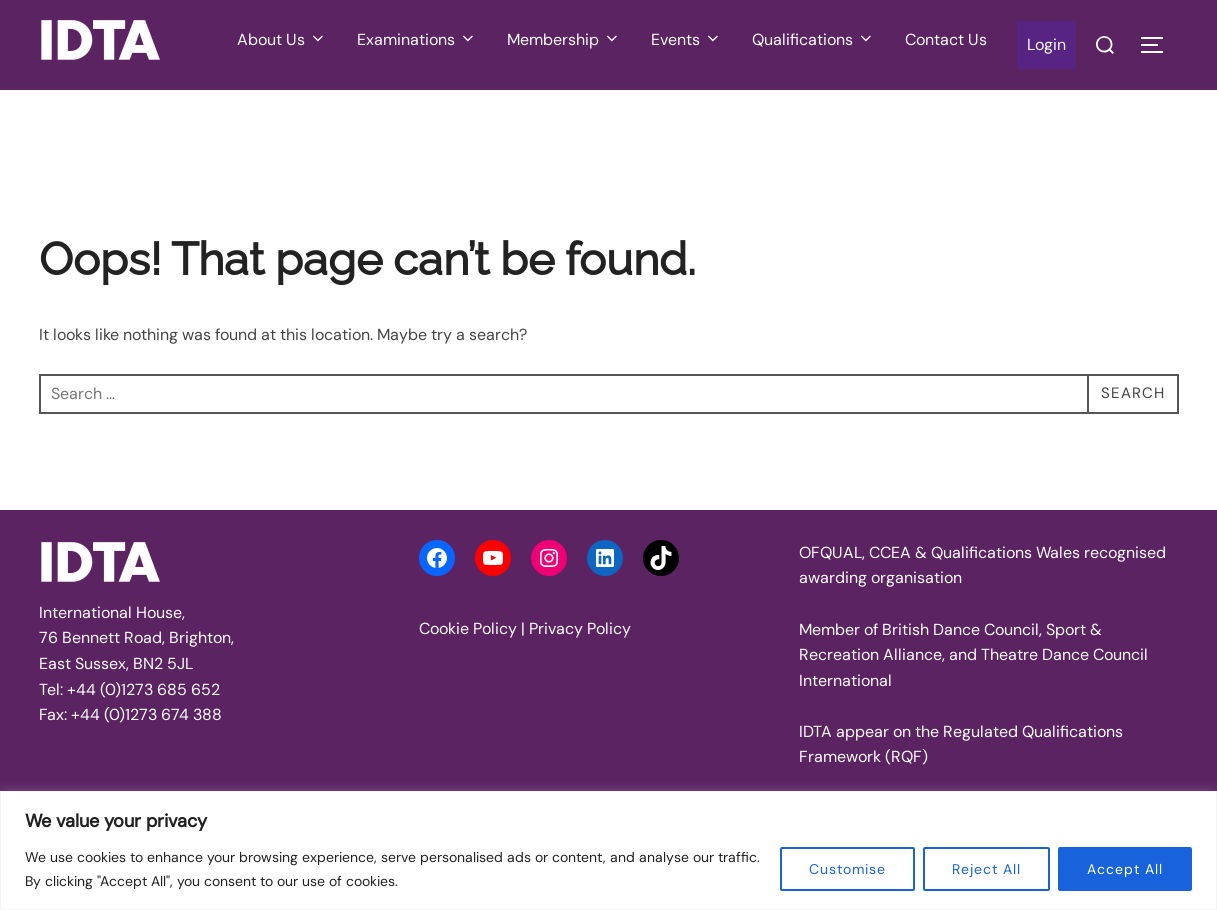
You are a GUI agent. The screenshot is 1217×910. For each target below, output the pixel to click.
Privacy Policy (580, 628)
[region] (608, 850)
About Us (282, 39)
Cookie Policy (468, 628)
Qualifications (813, 39)
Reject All (986, 869)
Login (1046, 44)
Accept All (1125, 869)
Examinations (417, 39)
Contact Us (946, 39)
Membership (564, 39)
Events (686, 39)
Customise (847, 869)
